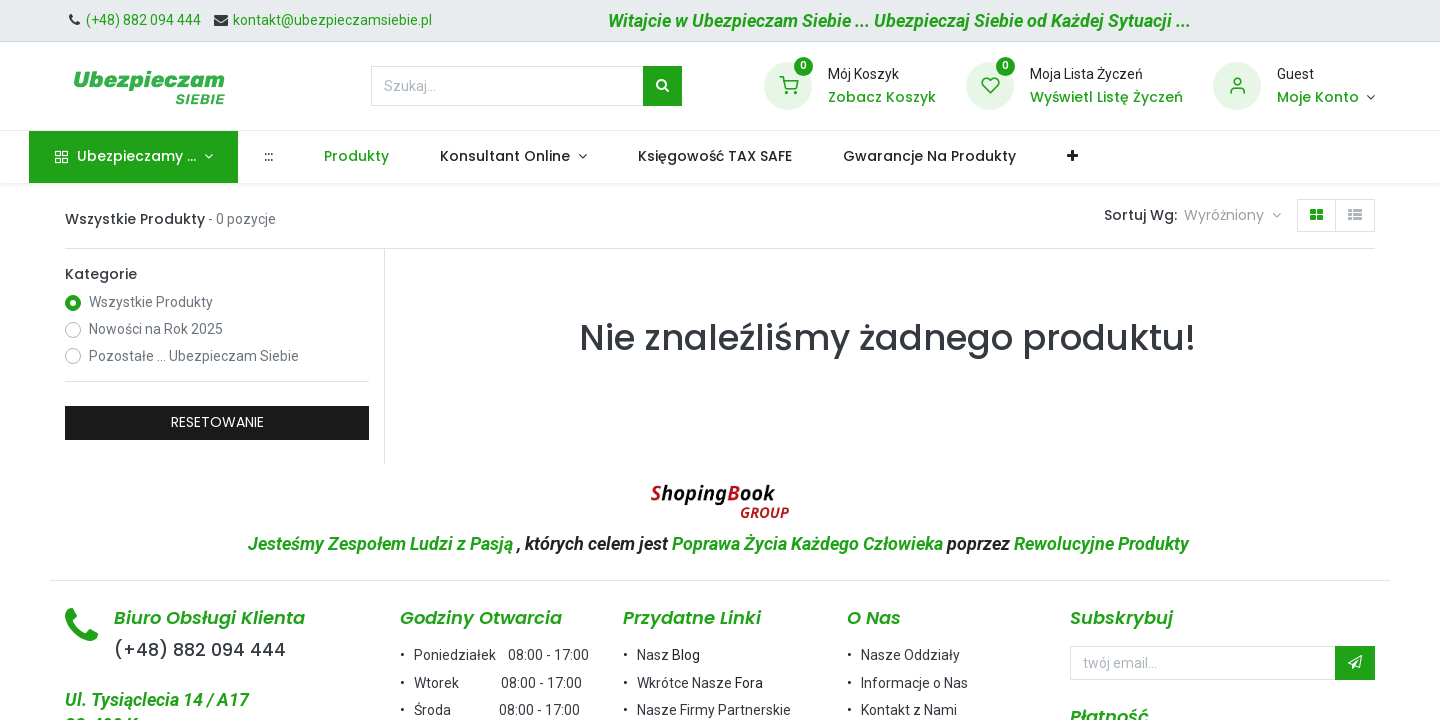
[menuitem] (304, 157)
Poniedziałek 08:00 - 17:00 (501, 655)
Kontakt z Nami (909, 710)
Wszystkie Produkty (151, 302)
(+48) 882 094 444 (200, 650)
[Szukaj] (662, 86)
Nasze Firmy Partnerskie (714, 710)
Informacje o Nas (914, 683)
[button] (1109, 157)
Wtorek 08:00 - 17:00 (498, 683)
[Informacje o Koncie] (1326, 98)
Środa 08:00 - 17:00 (497, 710)
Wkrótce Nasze (686, 683)
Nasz (654, 655)
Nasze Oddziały (910, 655)
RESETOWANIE (217, 422)
